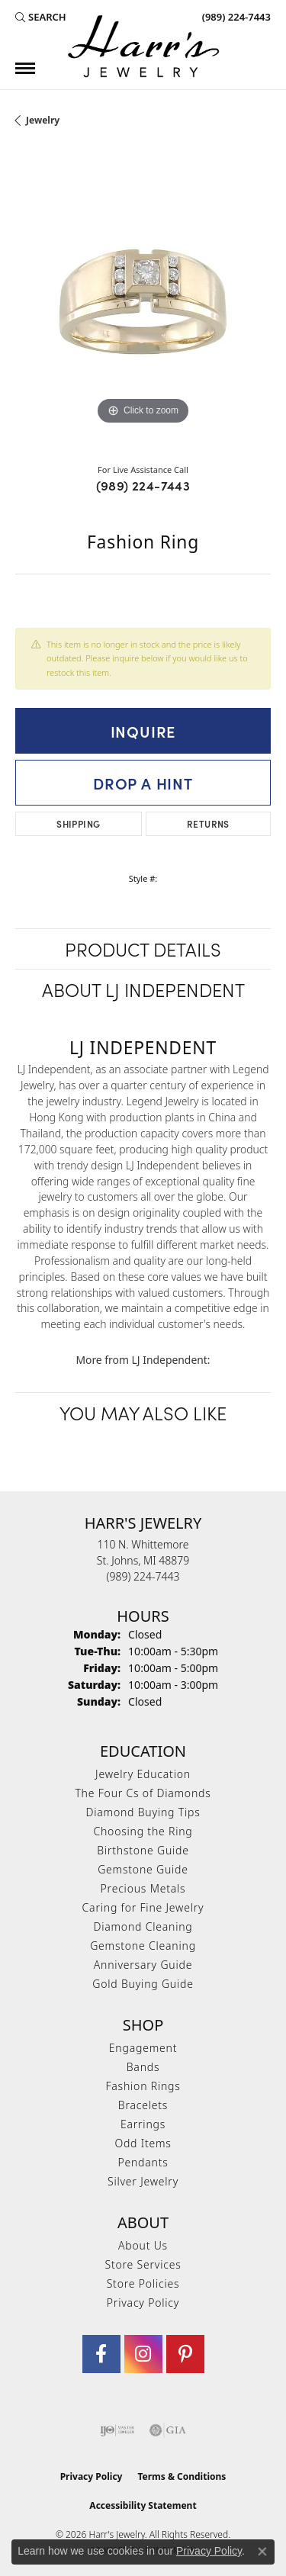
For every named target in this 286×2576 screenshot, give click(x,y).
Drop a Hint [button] (143, 782)
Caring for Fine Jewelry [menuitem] (143, 1907)
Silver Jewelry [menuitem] (143, 2181)
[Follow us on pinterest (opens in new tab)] (185, 2354)
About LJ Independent (143, 989)
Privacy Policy (143, 2302)
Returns (208, 823)
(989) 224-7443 (143, 485)
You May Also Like (143, 1412)
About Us (143, 2245)
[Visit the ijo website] (117, 2430)
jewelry (42, 120)
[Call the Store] (143, 1576)
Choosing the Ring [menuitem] (142, 1831)
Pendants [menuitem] (142, 2162)
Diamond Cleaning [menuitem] (142, 1926)
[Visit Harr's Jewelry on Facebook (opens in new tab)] (101, 2354)
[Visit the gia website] (167, 2430)
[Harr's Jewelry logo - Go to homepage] (143, 46)
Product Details (143, 948)
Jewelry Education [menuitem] (143, 1774)
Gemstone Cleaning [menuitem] (143, 1945)
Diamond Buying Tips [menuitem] (143, 1812)
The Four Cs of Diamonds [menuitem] (142, 1793)
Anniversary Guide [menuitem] (143, 1964)
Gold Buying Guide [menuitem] (142, 1983)
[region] (143, 301)
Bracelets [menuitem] (143, 2105)
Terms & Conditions (181, 2476)
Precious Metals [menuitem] (143, 1888)
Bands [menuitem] (143, 2067)
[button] (40, 17)
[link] (235, 17)
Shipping (78, 823)
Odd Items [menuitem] (142, 2143)
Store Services (142, 2264)
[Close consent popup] (262, 2551)
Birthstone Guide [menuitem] (143, 1850)
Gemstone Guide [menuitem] (143, 1869)
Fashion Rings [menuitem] (142, 2086)
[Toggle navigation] (25, 68)
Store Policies (143, 2283)
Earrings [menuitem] (143, 2124)
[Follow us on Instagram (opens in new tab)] (143, 2354)
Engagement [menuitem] (143, 2048)
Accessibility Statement (142, 2505)
